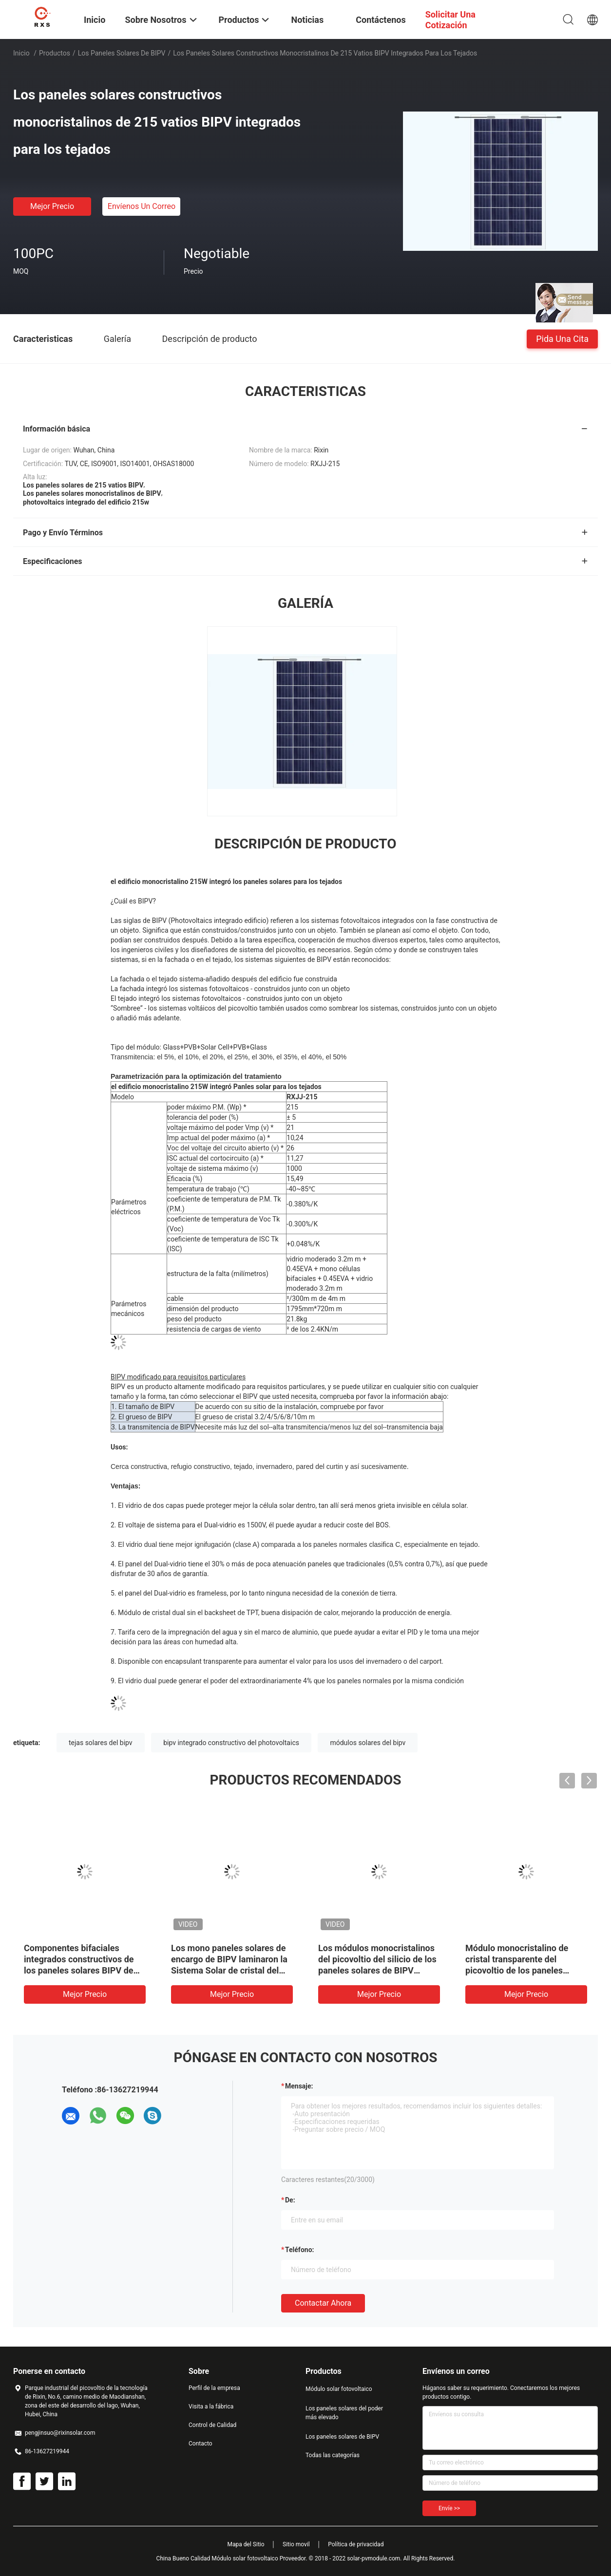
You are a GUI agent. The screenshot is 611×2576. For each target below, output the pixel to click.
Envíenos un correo (141, 206)
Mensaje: (299, 2086)
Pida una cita (562, 338)
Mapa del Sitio (246, 2544)
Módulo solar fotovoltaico (339, 2389)
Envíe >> (449, 2508)
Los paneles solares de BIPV (122, 53)
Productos (54, 53)
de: (290, 2200)
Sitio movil (296, 2544)
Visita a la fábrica (211, 2406)
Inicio (21, 53)
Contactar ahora (323, 2303)
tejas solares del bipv (101, 1743)
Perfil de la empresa (214, 2388)
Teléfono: (299, 2250)
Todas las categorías (333, 2455)
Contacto (200, 2443)
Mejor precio (52, 206)
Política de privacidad (355, 2544)
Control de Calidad (212, 2425)
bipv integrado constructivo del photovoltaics (231, 1743)
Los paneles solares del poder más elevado (344, 2413)
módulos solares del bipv (367, 1743)
